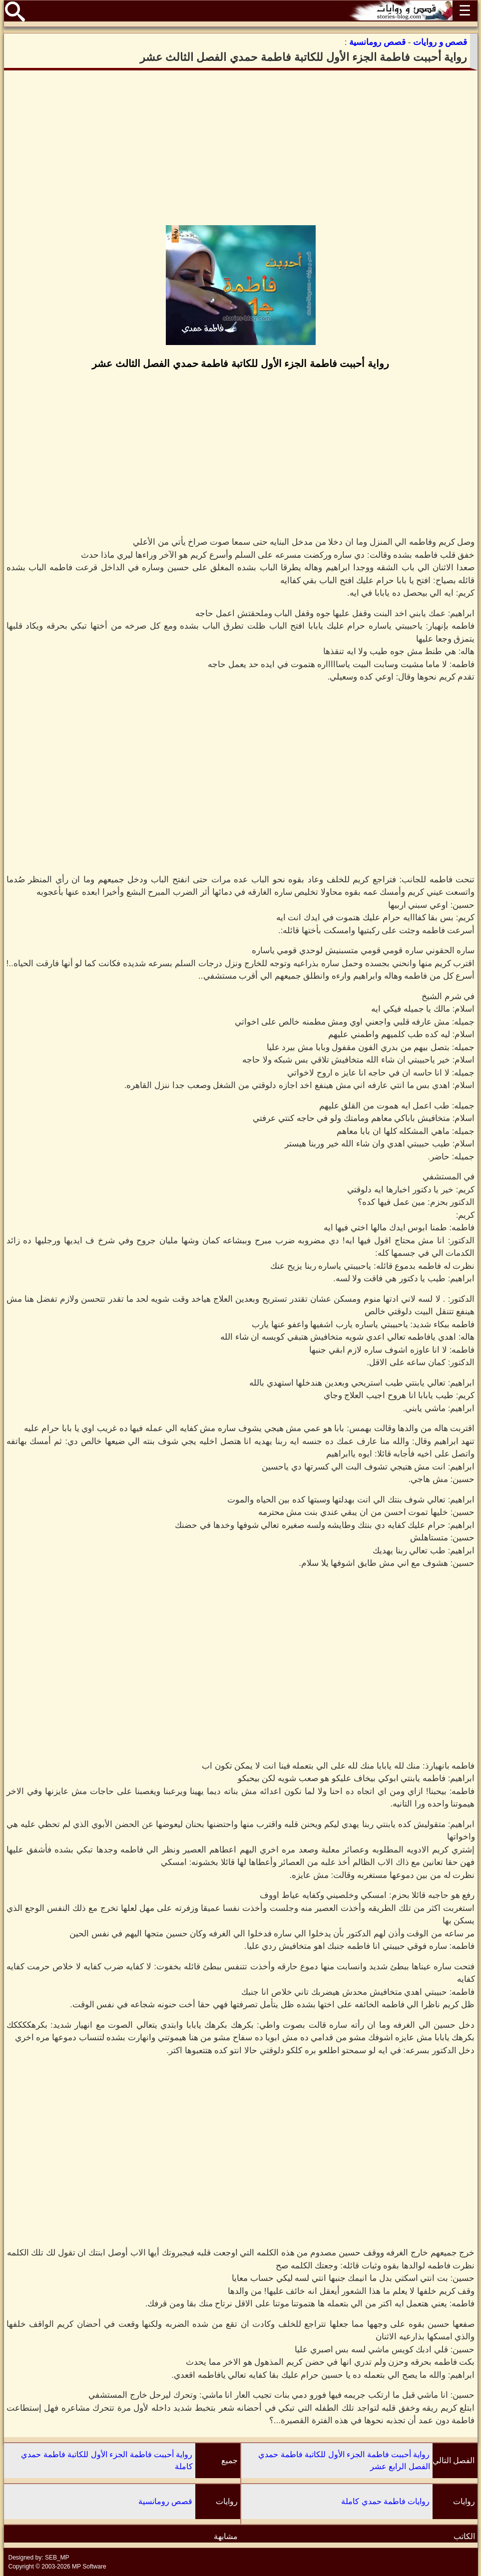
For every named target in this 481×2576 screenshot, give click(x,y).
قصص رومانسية (165, 2501)
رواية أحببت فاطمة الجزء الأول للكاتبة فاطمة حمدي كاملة (106, 2460)
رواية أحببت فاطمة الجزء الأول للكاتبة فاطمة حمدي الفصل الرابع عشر (344, 2460)
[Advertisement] (240, 148)
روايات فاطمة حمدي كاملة (385, 2501)
